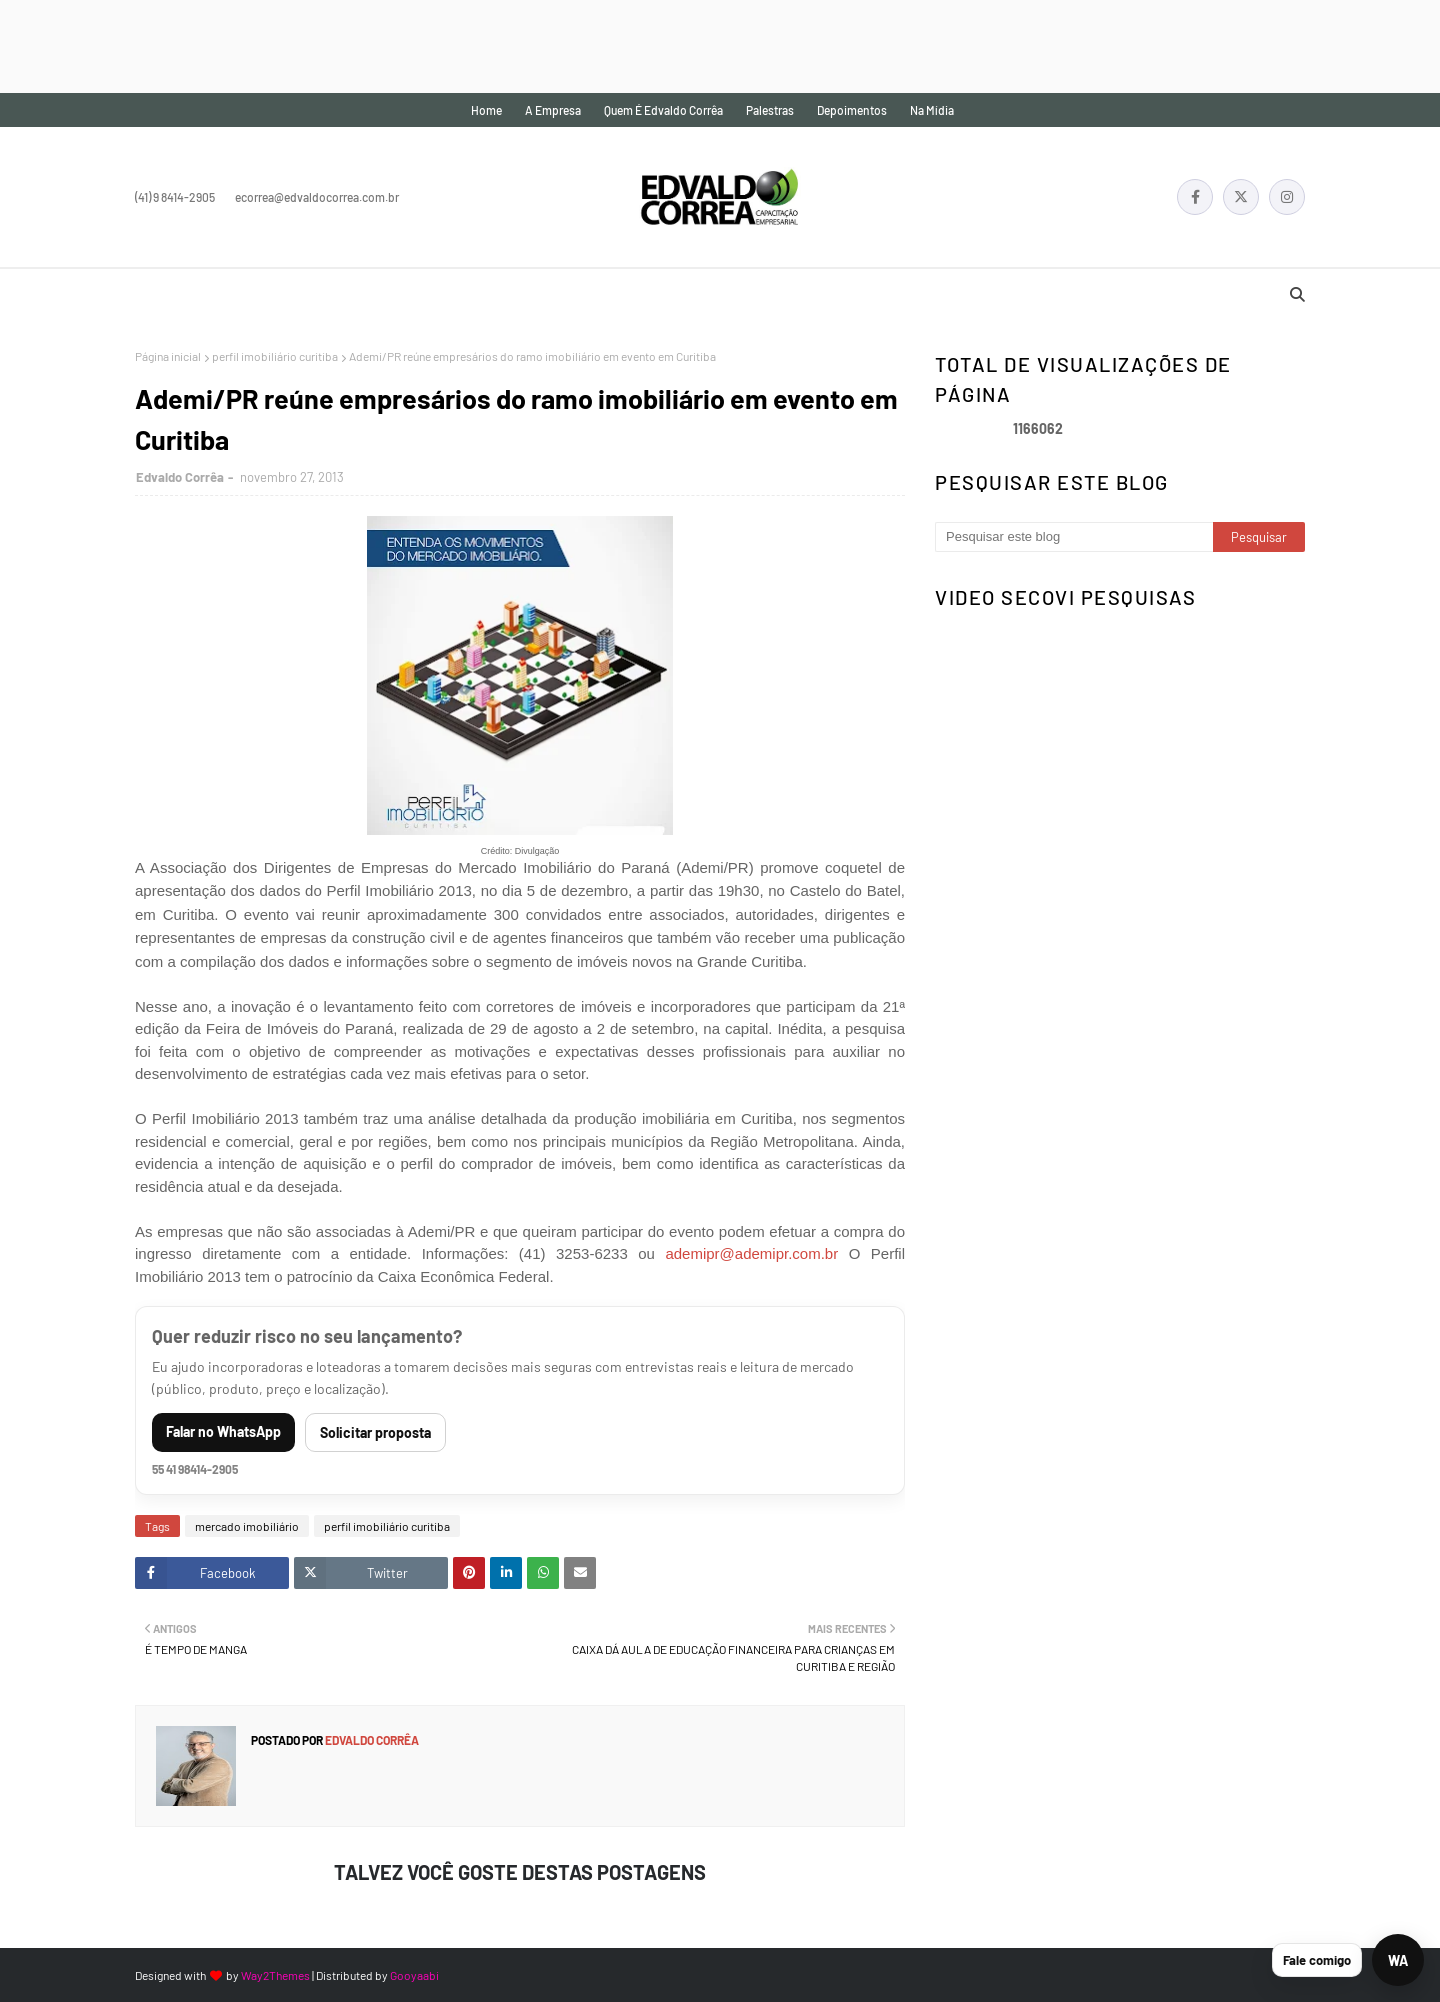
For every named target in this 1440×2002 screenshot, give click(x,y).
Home (486, 110)
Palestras (770, 110)
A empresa (553, 110)
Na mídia (932, 110)
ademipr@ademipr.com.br (751, 1253)
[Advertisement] (364, 45)
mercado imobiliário (247, 1526)
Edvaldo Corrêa (180, 477)
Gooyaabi (414, 1975)
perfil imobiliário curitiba (275, 356)
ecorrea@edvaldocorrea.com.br (317, 197)
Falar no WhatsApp (223, 1431)
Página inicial (168, 356)
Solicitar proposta (375, 1432)
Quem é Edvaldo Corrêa (663, 110)
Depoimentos (852, 110)
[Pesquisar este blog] (1074, 537)
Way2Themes (275, 1975)
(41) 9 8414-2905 (175, 197)
